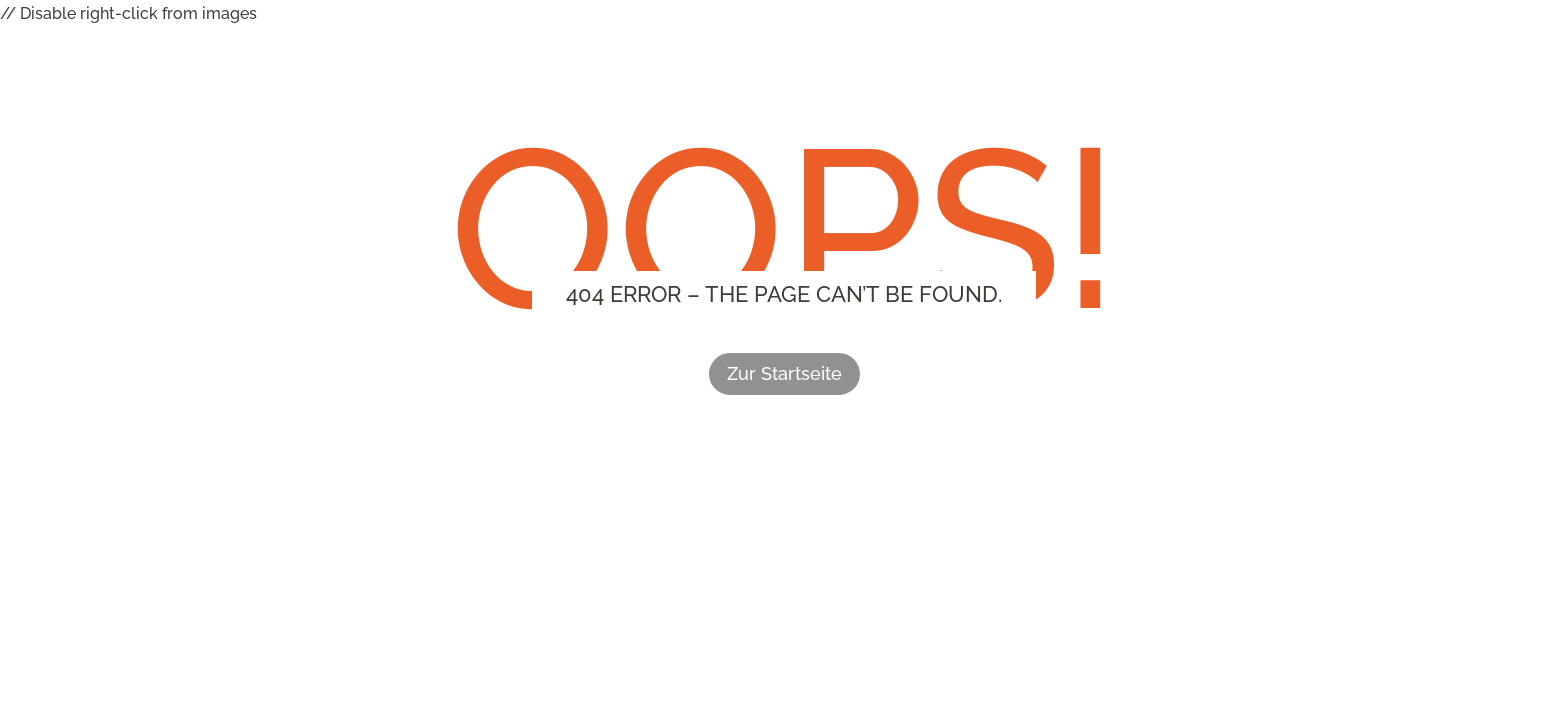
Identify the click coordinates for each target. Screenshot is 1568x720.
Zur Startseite (784, 373)
